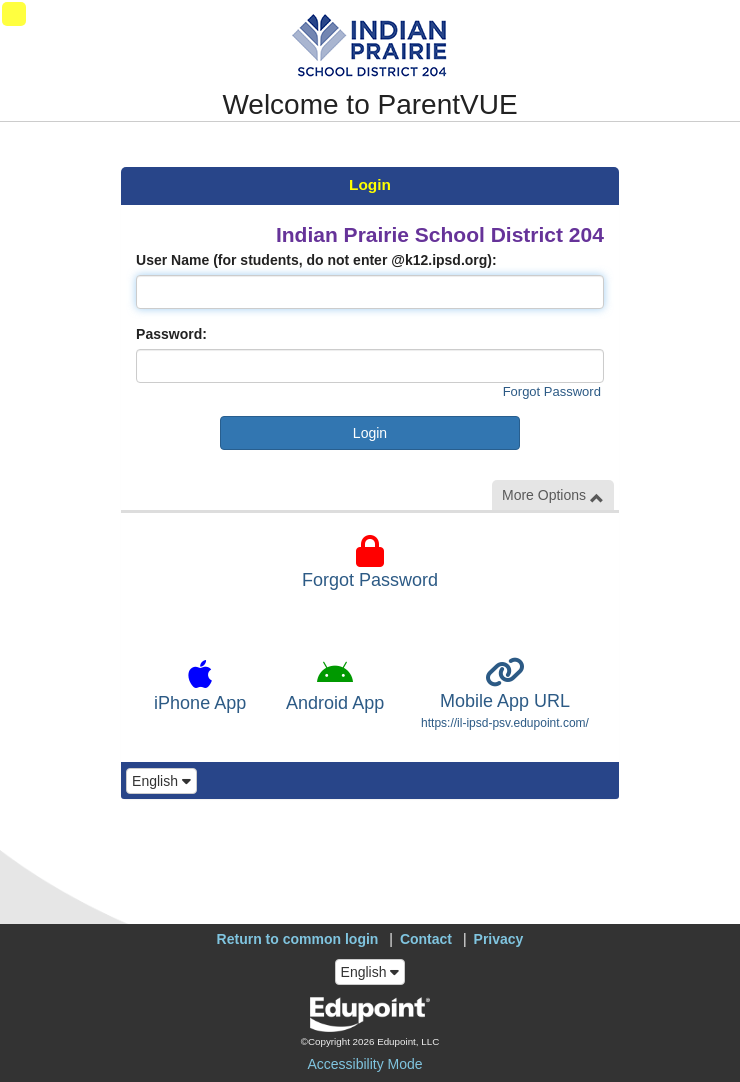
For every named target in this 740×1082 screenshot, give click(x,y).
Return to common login (298, 939)
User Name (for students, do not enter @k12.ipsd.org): (316, 260)
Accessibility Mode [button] (364, 1064)
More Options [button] (553, 495)
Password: (171, 334)
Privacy (499, 939)
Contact (426, 939)
